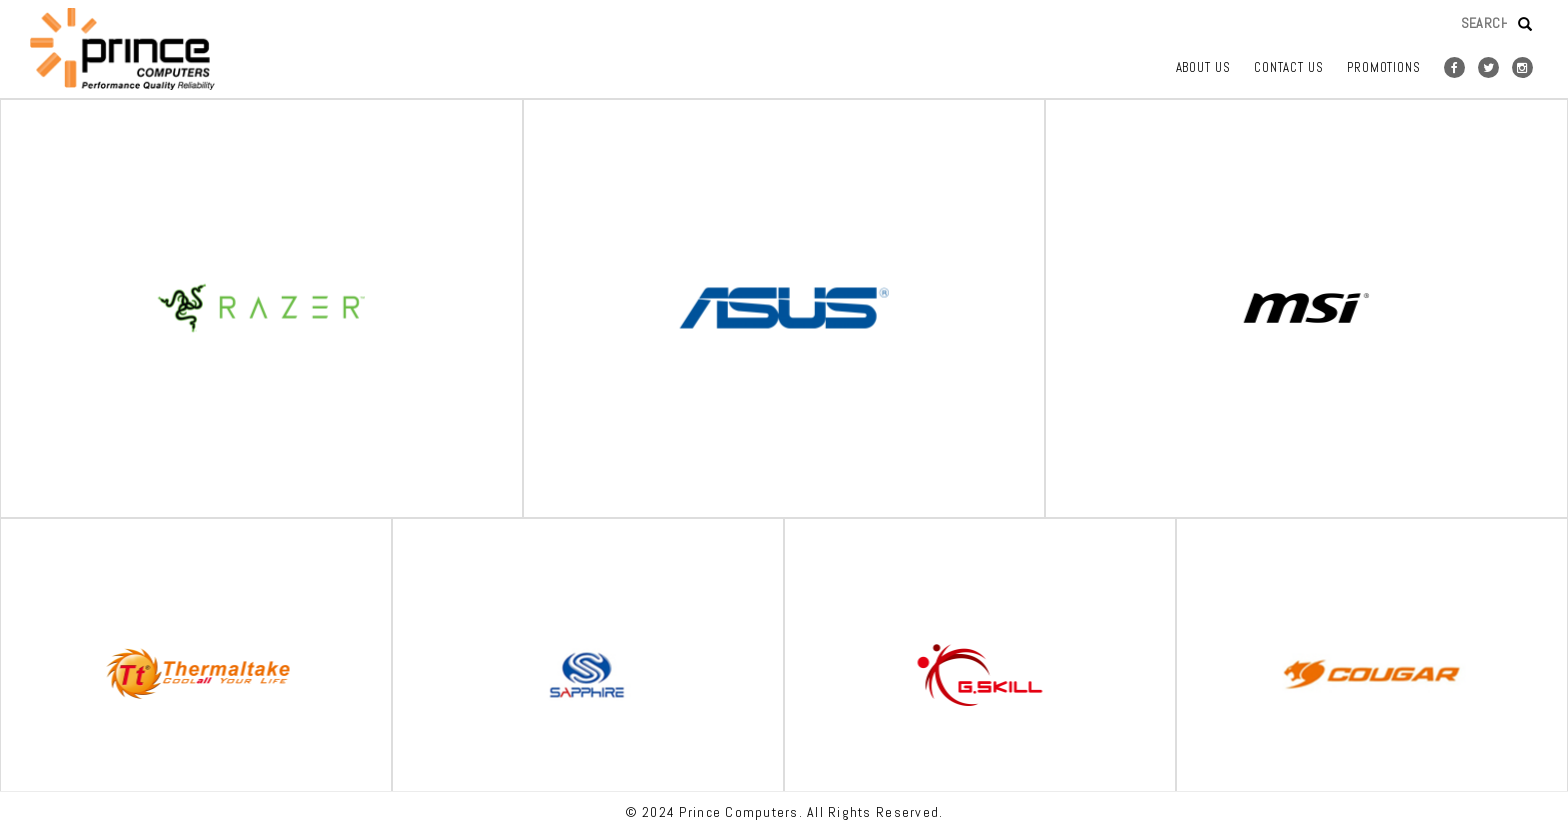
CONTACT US (1289, 67)
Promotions (1384, 67)
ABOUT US (1203, 67)
